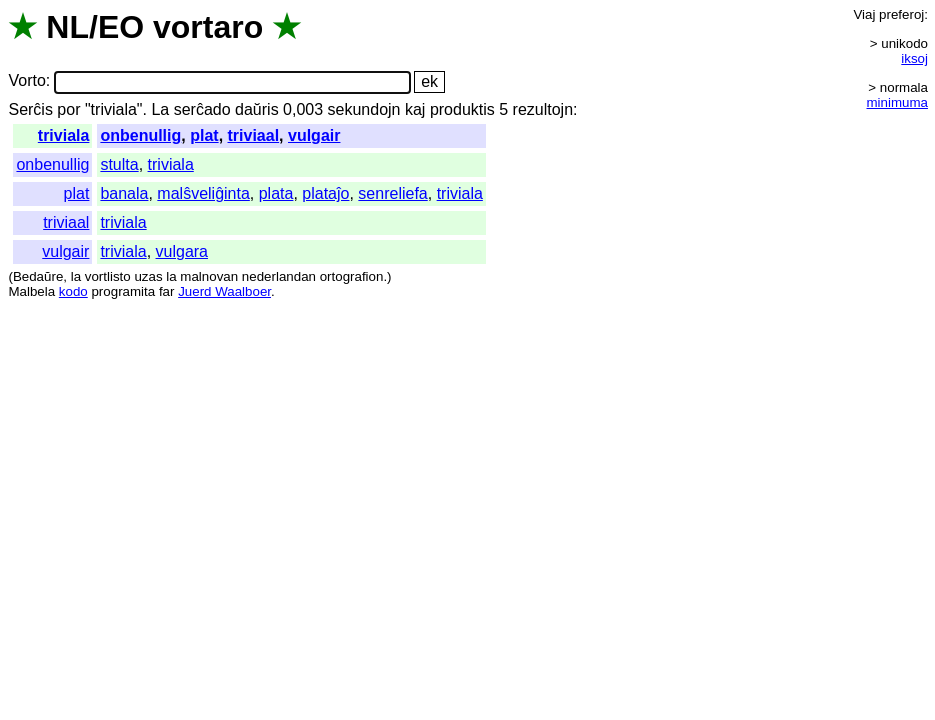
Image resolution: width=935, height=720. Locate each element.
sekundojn (364, 109)
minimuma (897, 102)
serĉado (202, 109)
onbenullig (140, 135)
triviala (64, 135)
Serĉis (30, 109)
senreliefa (392, 193)
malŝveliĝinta (203, 193)
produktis (462, 109)
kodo (73, 291)
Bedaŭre (38, 276)
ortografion (352, 276)
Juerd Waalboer (224, 291)
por (68, 109)
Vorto (26, 81)
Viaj (864, 14)
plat (204, 135)
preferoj (901, 14)
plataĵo (325, 193)
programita (123, 291)
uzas (148, 276)
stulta (119, 164)
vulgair (314, 135)
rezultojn (543, 109)
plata (276, 193)
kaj (415, 109)
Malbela (31, 291)
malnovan (209, 276)
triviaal (254, 135)
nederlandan (279, 276)
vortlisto (108, 276)
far (167, 291)
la (76, 276)
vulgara (182, 251)
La (160, 109)
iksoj (914, 58)
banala (124, 193)
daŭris (257, 109)
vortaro (208, 27)
